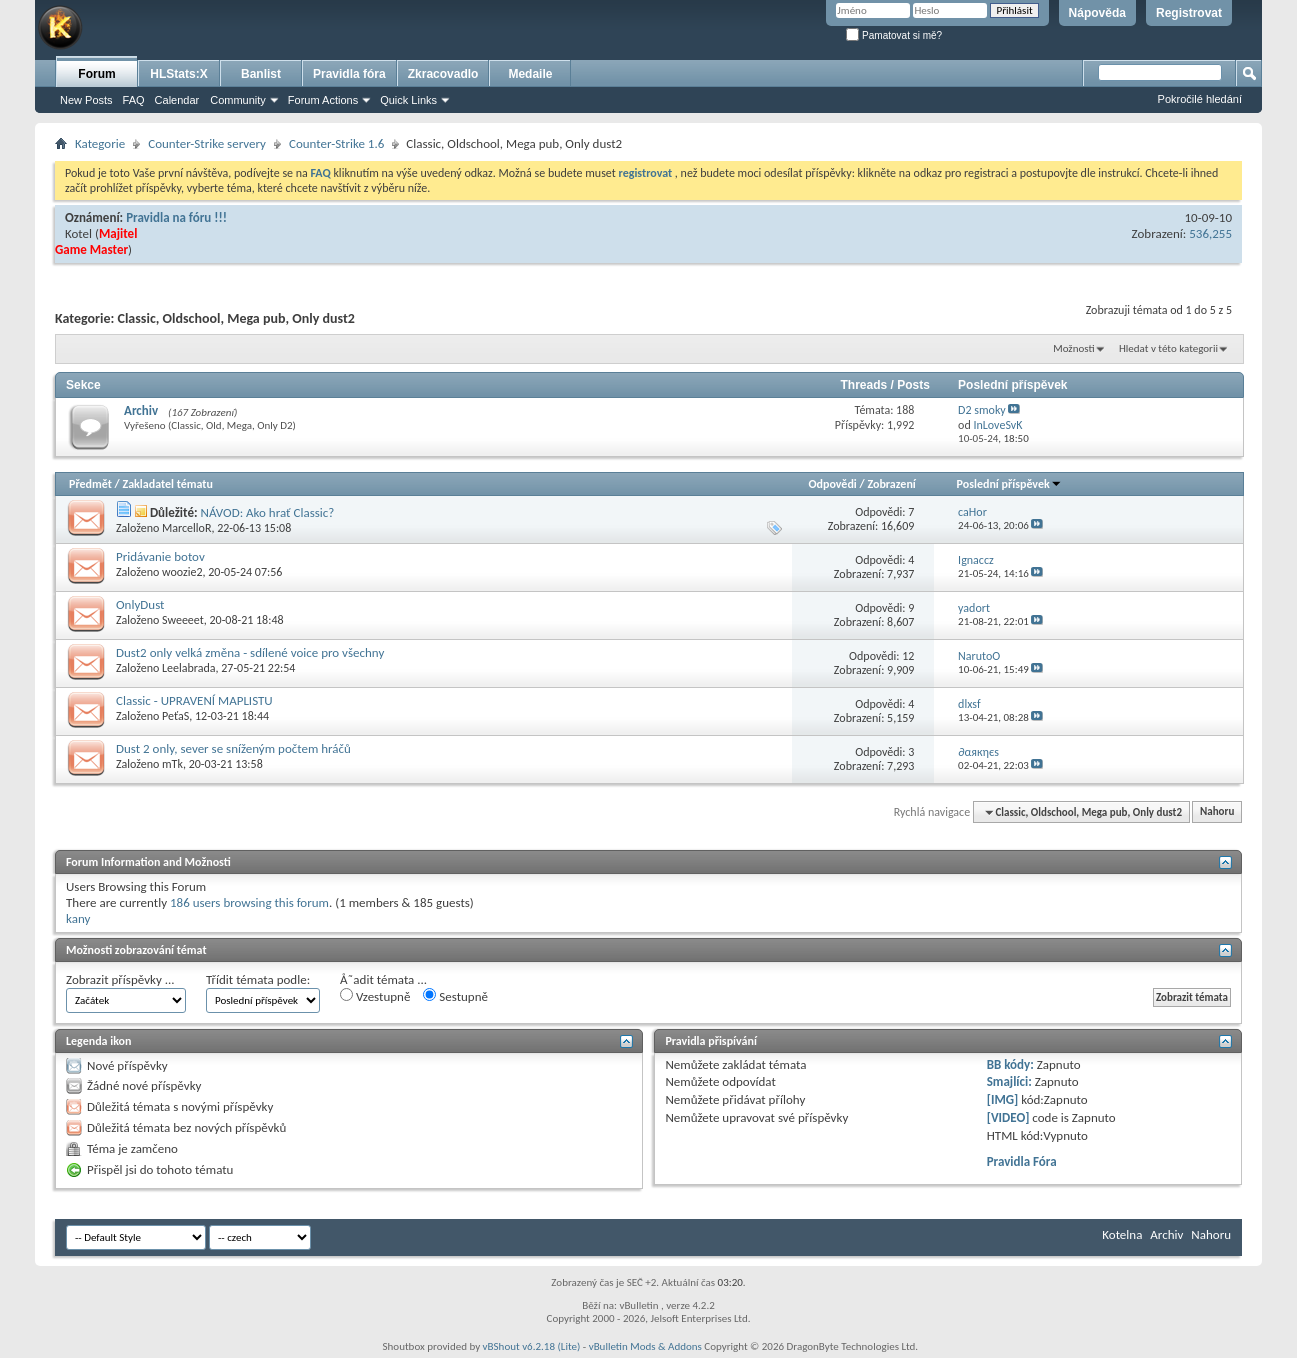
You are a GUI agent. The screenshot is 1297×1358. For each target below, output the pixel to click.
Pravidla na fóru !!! (176, 217)
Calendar (177, 100)
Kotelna (1122, 1234)
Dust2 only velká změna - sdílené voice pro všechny (250, 652)
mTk (172, 764)
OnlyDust (140, 604)
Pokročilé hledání (1200, 99)
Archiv (141, 410)
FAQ (134, 100)
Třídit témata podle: (258, 979)
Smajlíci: (1009, 1081)
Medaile (530, 74)
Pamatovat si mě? (894, 35)
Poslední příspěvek (1009, 484)
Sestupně (455, 996)
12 (908, 656)
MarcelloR (186, 528)
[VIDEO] (1008, 1117)
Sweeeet (183, 620)
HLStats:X (178, 74)
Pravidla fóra (349, 74)
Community (238, 100)
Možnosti (1073, 348)
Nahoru (1217, 812)
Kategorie (100, 143)
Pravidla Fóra (1022, 1161)
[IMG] (1003, 1099)
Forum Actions (323, 100)
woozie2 (182, 572)
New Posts (86, 100)
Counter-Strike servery (207, 143)
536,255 (1210, 233)
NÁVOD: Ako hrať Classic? (267, 512)
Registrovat (1189, 13)
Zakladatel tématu (167, 484)
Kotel (78, 233)
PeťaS (175, 716)
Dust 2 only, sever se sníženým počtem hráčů (233, 748)
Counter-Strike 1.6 (336, 143)
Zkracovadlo (443, 74)
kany (78, 918)
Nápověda (1097, 13)
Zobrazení (891, 484)
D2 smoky (982, 410)
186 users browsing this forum (249, 902)
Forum (96, 74)
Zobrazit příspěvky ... (120, 979)
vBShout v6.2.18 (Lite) (532, 1346)
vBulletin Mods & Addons (645, 1346)
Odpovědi (832, 484)
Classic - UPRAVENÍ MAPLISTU (194, 700)
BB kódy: (1010, 1064)
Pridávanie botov (160, 556)
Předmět (90, 484)
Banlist (261, 74)
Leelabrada (189, 668)
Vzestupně (375, 996)
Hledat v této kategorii (1168, 348)
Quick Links (408, 100)
